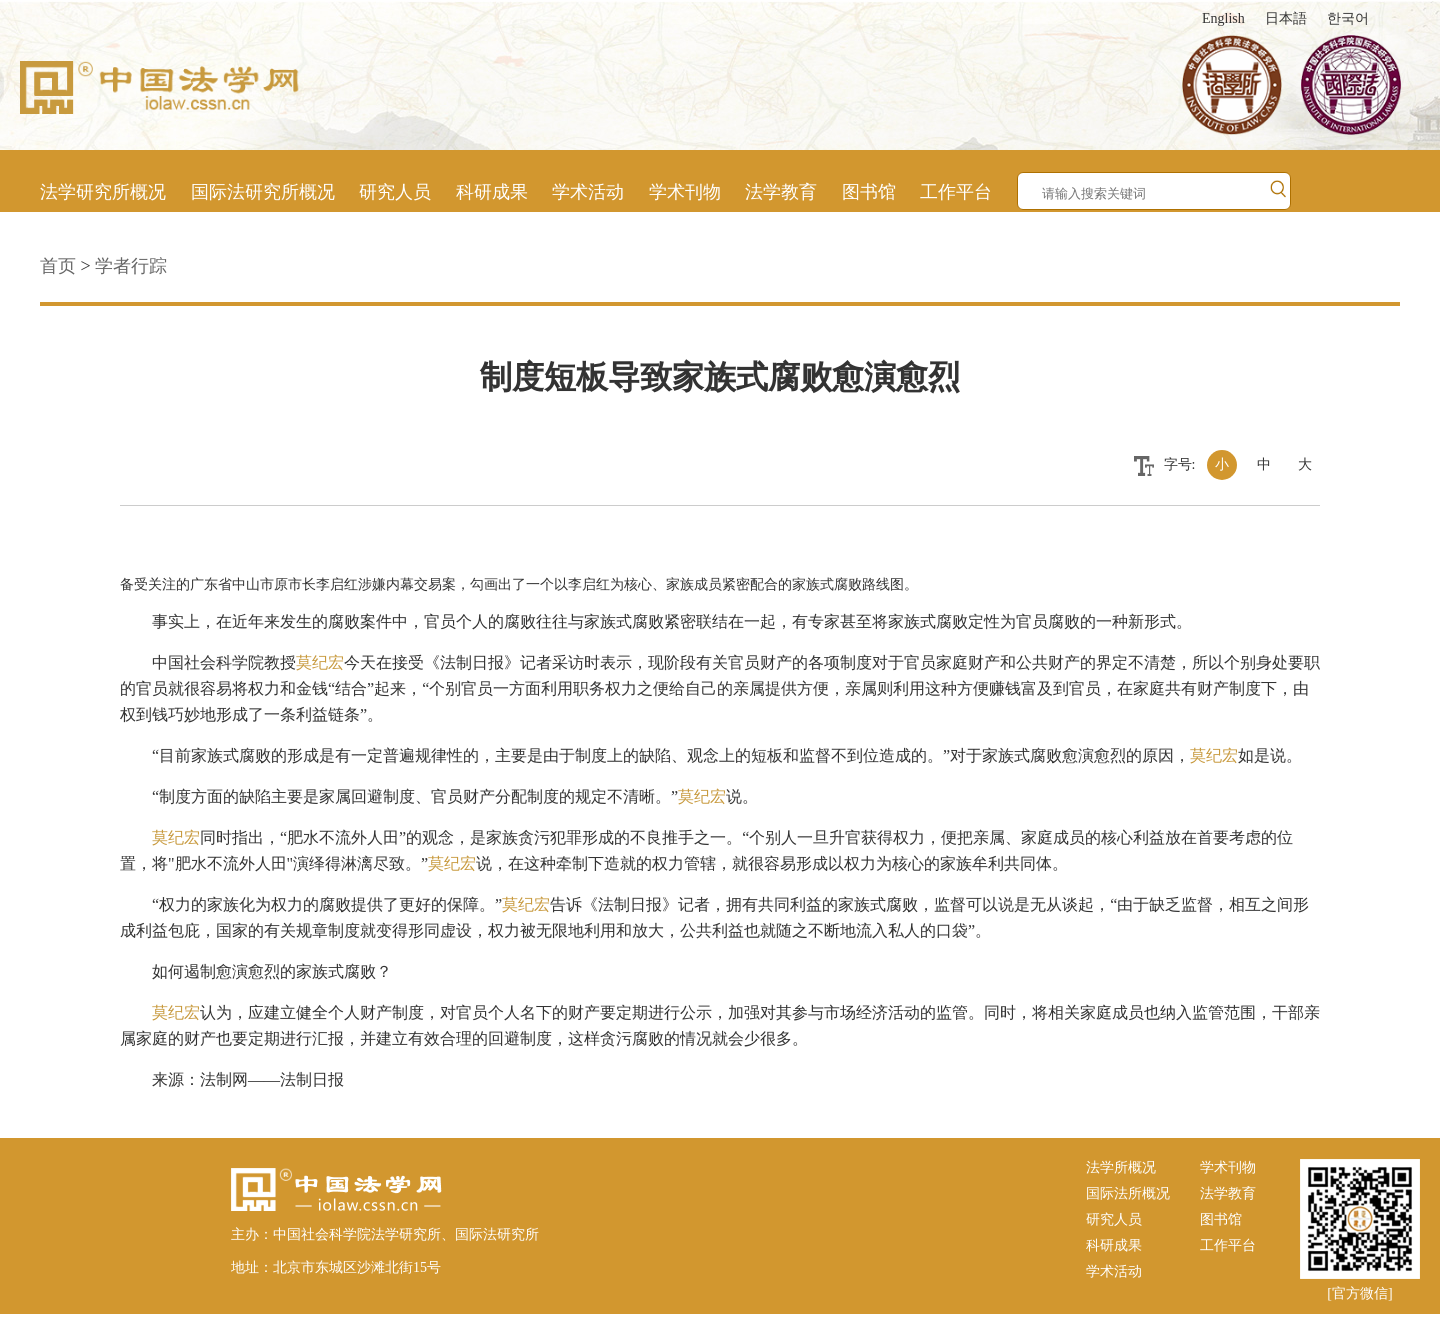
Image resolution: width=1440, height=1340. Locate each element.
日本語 (1286, 18)
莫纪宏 (320, 662)
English (1223, 18)
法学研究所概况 (103, 192)
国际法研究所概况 (263, 192)
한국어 (1348, 18)
